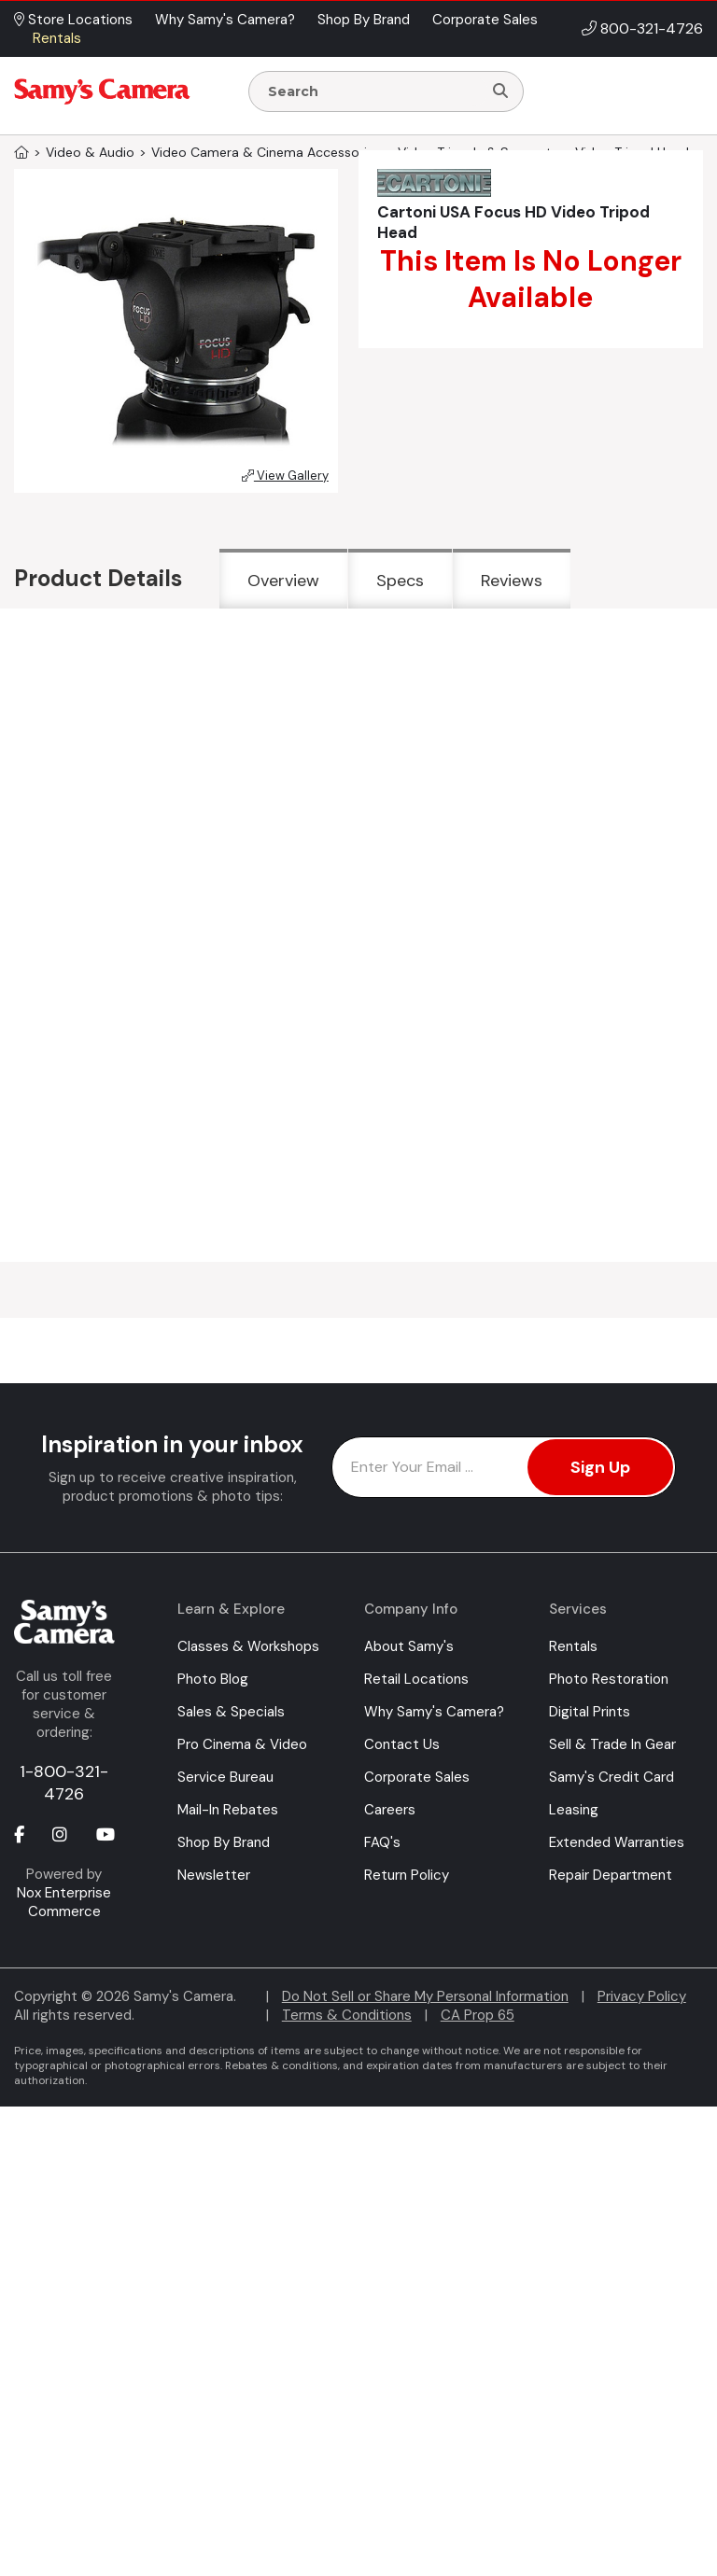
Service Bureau (225, 1777)
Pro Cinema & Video (242, 1744)
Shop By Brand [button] (363, 19)
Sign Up (600, 1467)
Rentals (573, 1646)
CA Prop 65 (477, 2015)
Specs (400, 580)
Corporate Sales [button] (485, 19)
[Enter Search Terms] (373, 91)
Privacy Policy (642, 1996)
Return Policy (406, 1875)
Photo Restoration (608, 1679)
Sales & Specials (231, 1711)
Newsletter (213, 1875)
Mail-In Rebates (227, 1809)
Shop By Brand (223, 1842)
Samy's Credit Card (611, 1777)
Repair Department (610, 1875)
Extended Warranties (616, 1842)
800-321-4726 (651, 28)
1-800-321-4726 (64, 1782)
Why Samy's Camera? (434, 1711)
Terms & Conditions (347, 2015)
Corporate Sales (417, 1777)
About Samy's (409, 1646)
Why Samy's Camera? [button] (225, 19)
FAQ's (382, 1842)
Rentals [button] (57, 38)
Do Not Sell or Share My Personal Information (425, 1996)
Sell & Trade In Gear (612, 1744)
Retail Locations (416, 1679)
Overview (283, 580)
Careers (389, 1809)
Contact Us (402, 1744)
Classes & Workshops (248, 1646)
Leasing (573, 1809)
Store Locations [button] (73, 19)
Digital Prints (589, 1711)
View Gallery (285, 475)
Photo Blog (212, 1679)
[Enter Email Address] (503, 1467)
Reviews (511, 580)
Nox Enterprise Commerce (64, 1902)
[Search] (500, 91)
